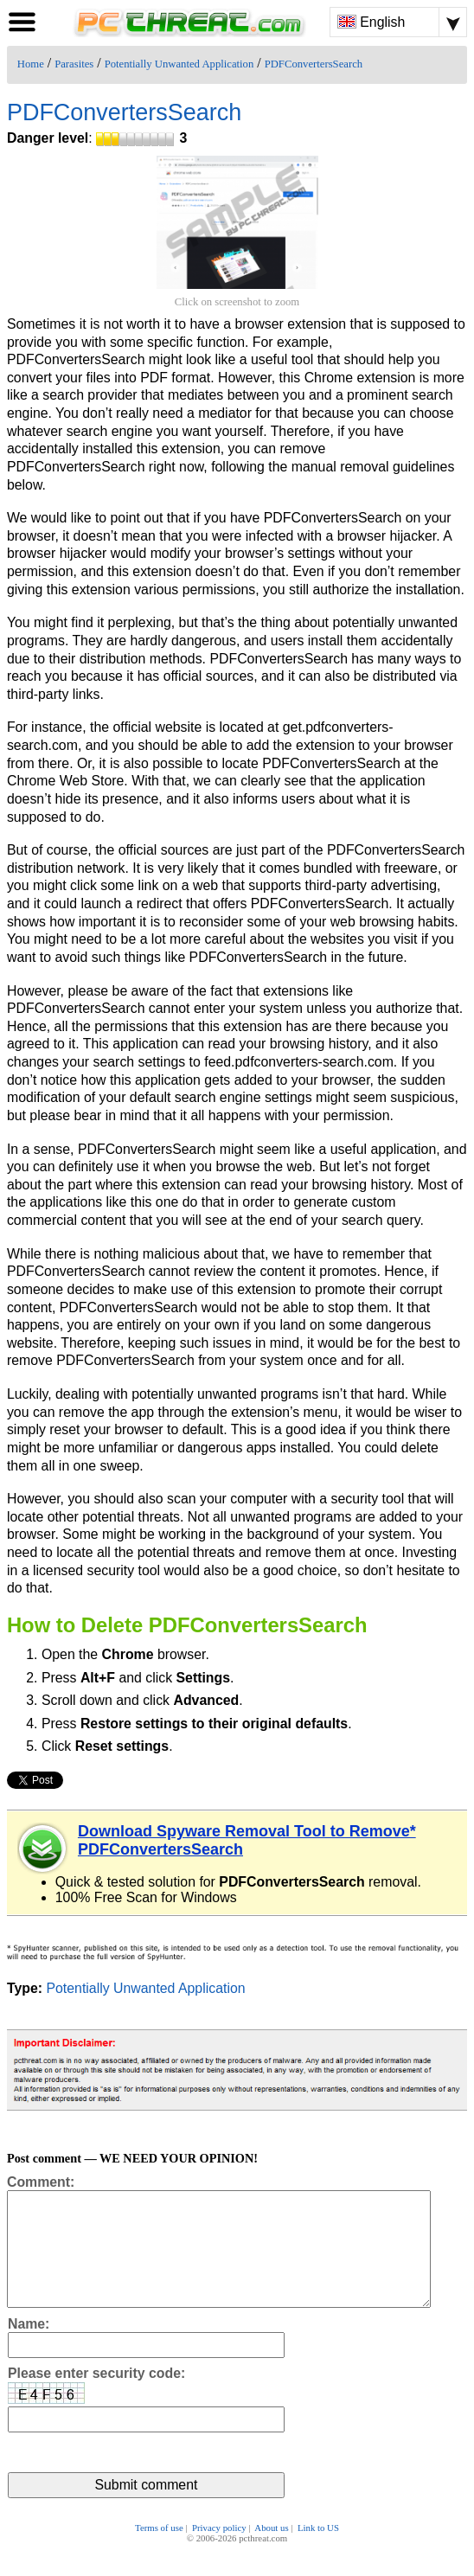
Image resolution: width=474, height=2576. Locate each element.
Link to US (318, 2552)
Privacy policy (219, 2552)
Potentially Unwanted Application (179, 64)
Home (30, 64)
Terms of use (159, 2552)
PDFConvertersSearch (313, 64)
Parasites (73, 64)
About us (271, 2552)
